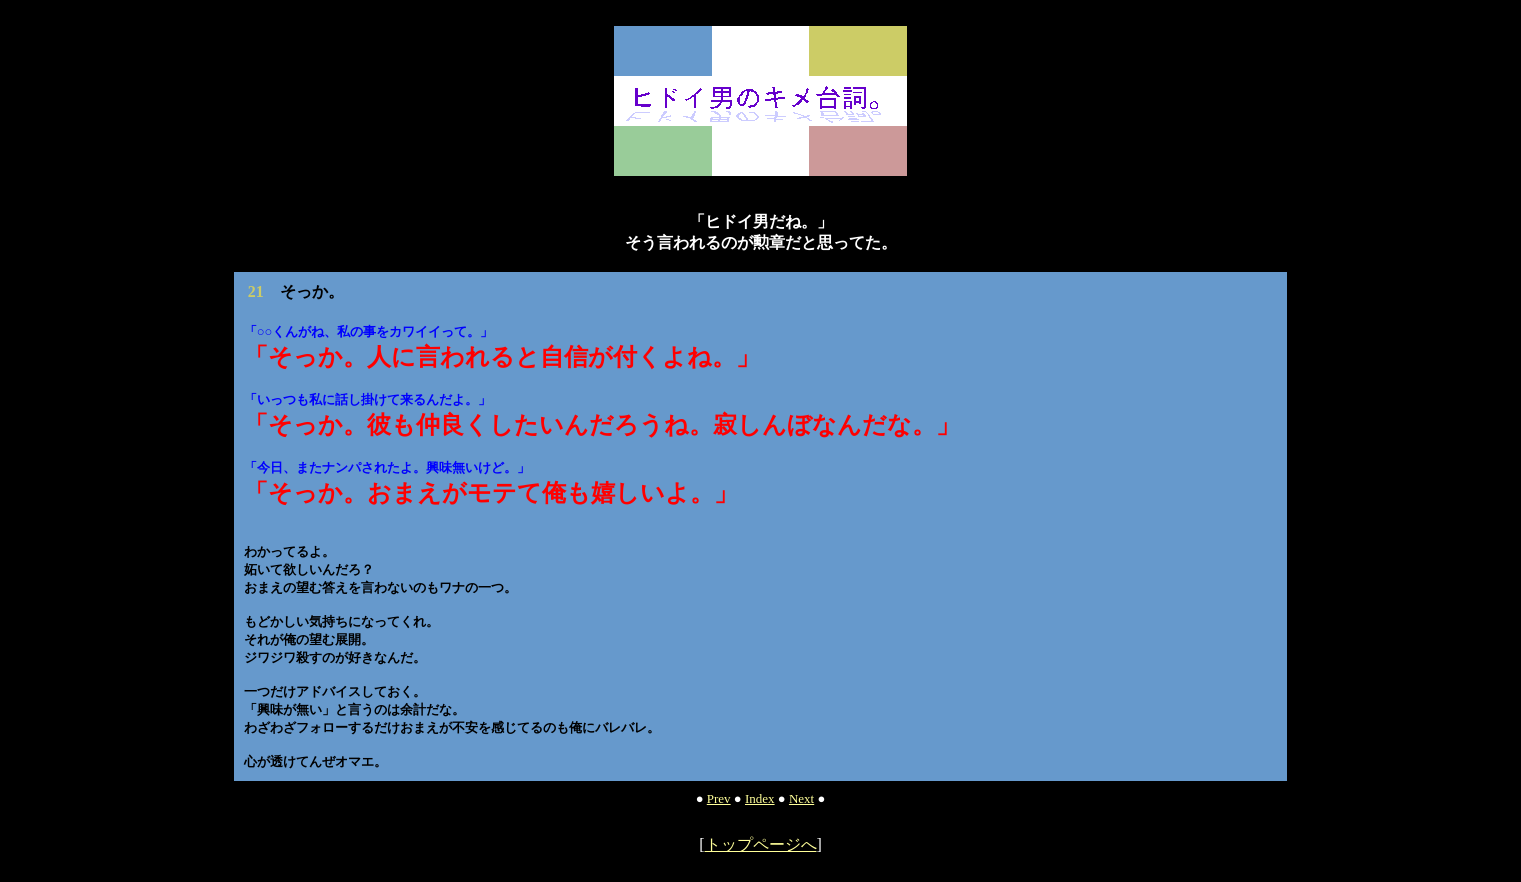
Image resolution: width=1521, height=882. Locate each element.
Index (760, 798)
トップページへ (761, 844)
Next (801, 798)
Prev (719, 798)
